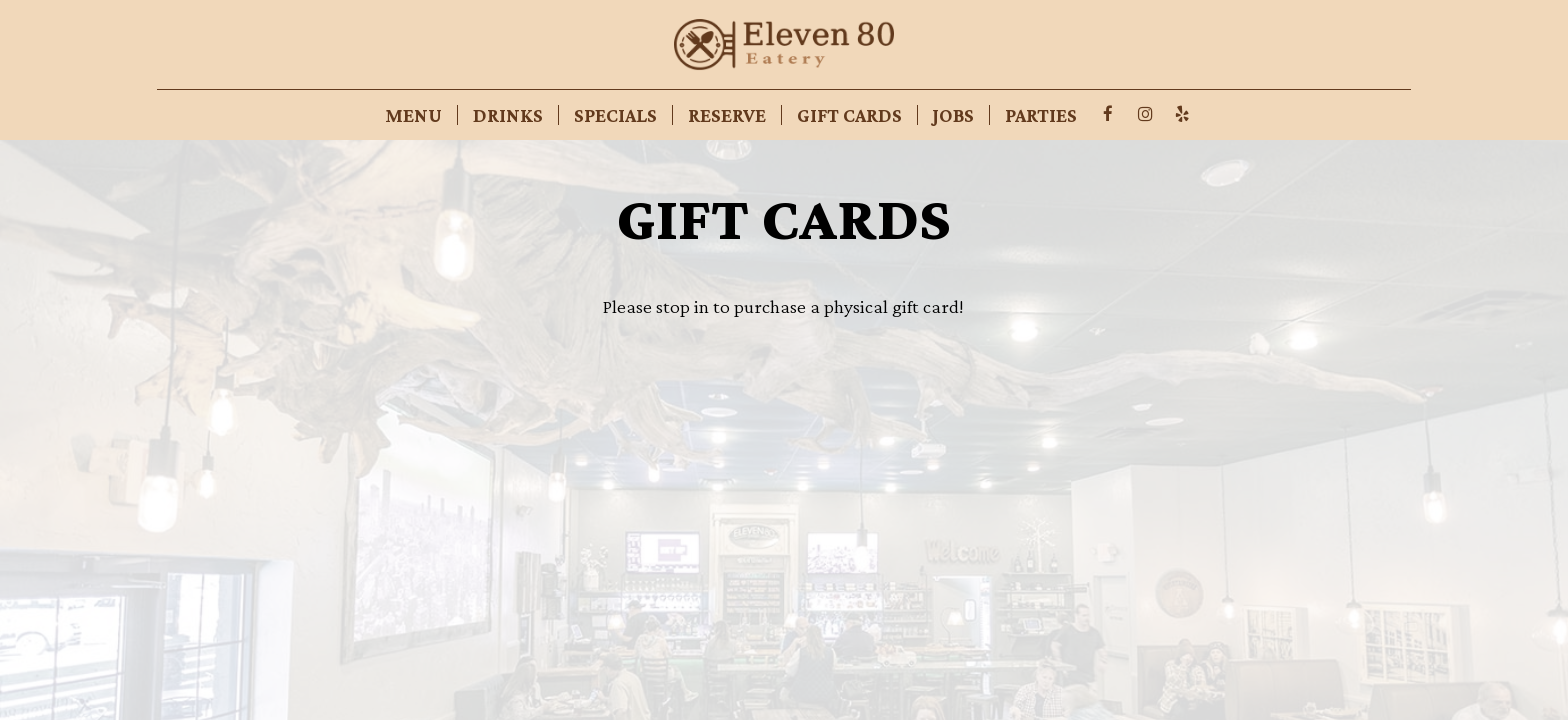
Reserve (727, 115)
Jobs (953, 115)
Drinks (508, 115)
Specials (615, 115)
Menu (413, 115)
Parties (1041, 115)
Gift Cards (849, 115)
